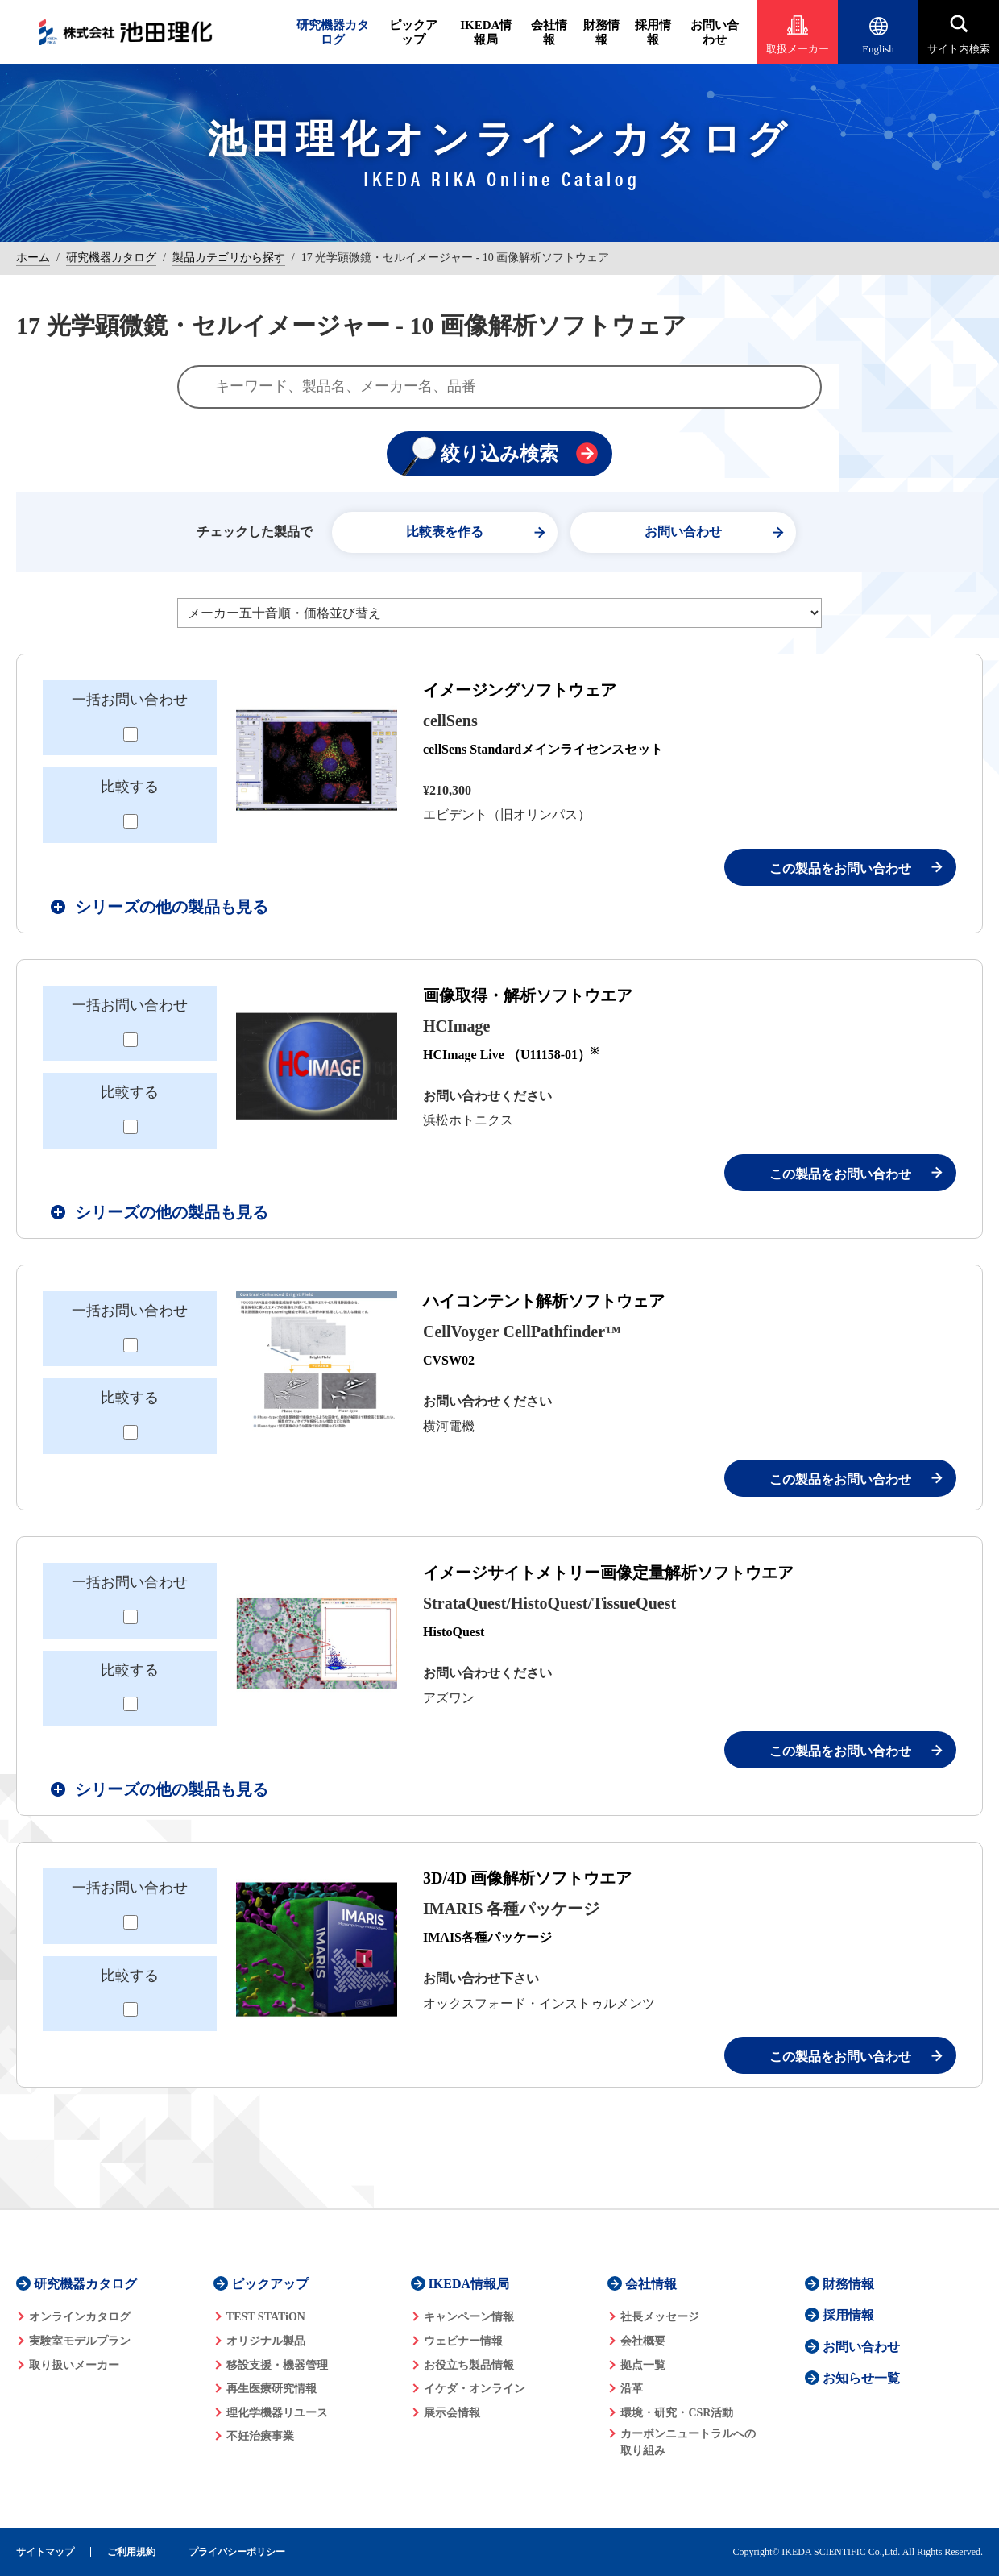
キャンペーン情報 (469, 2317)
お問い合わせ (714, 32)
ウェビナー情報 (463, 2341)
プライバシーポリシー (237, 2552)
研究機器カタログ (332, 32)
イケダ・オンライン (474, 2389)
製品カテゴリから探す (228, 257)
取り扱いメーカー (74, 2365)
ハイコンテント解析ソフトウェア (544, 1301)
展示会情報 (452, 2413)
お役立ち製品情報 (469, 2365)
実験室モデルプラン (80, 2341)
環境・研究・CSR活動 (676, 2413)
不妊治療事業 (260, 2436)
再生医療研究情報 (271, 2389)
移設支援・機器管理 (277, 2365)
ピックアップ (413, 32)
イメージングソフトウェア (519, 690)
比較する (130, 787)
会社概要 (642, 2341)
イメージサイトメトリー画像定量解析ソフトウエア (608, 1572)
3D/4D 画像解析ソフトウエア (527, 1878)
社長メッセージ (659, 2317)
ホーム (33, 257)
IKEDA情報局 (486, 32)
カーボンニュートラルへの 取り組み (688, 2442)
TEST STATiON (265, 2317)
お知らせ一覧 (861, 2378)
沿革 (631, 2389)
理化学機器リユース (277, 2413)
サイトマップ (45, 2552)
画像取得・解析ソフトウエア (527, 995)
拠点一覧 (642, 2365)
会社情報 (549, 32)
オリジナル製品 (265, 2341)
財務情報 (601, 32)
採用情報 (653, 32)
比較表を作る (444, 531)
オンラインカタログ (80, 2317)
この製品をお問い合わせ (840, 868)
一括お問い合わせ (130, 700)
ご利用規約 (131, 2552)
